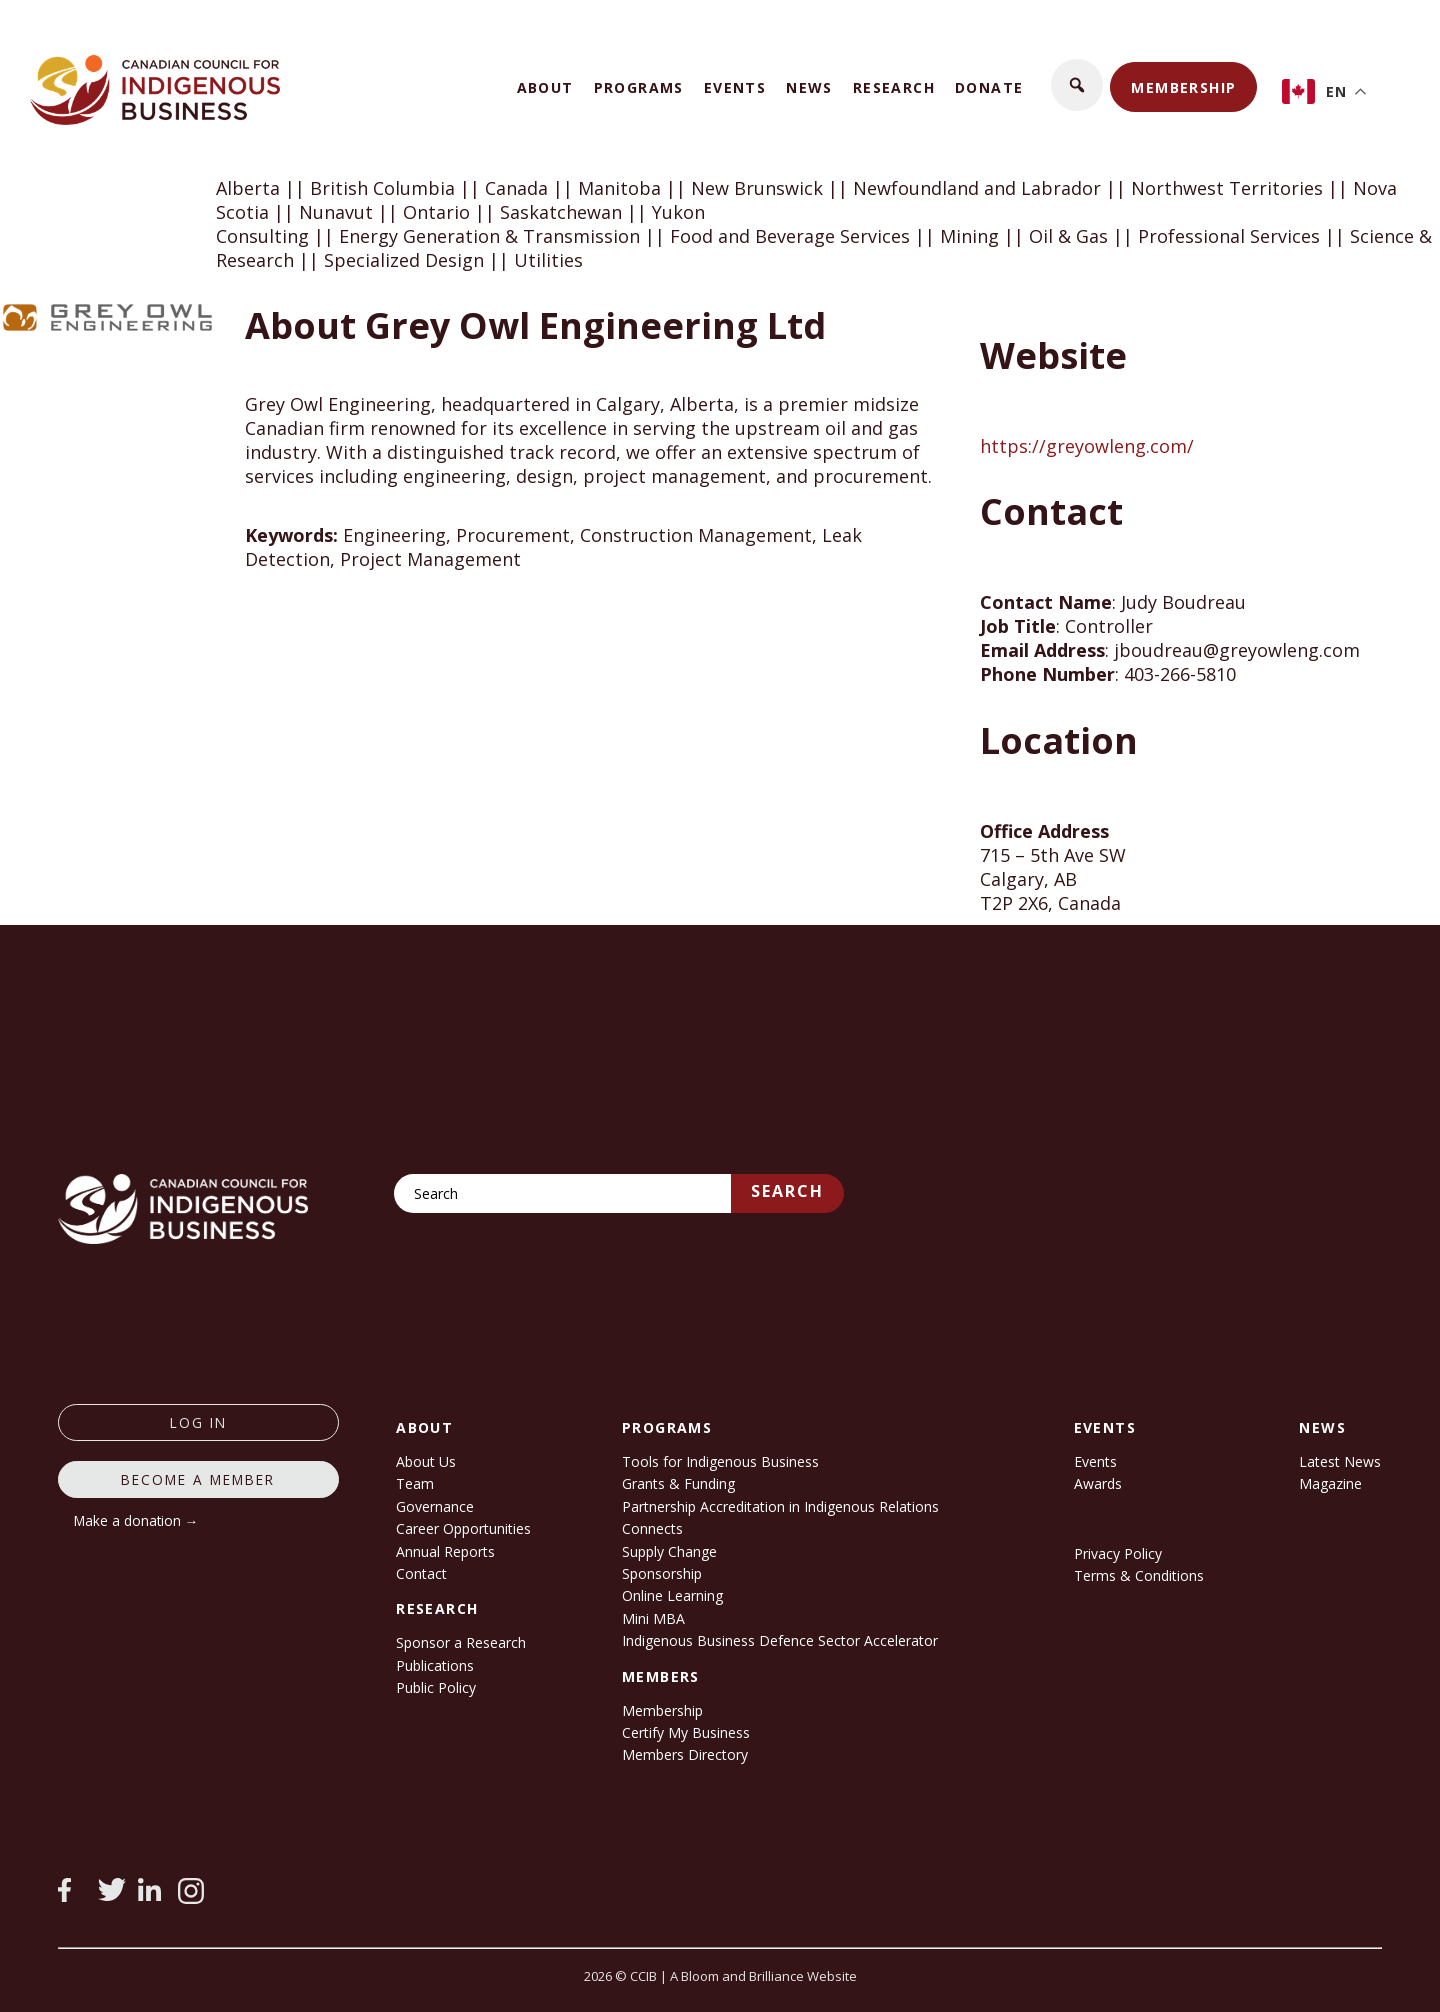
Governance (435, 1506)
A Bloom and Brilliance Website (763, 1976)
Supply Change (669, 1551)
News (809, 87)
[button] (1077, 85)
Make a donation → (136, 1520)
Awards (1098, 1483)
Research (894, 87)
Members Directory (685, 1754)
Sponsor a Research (461, 1642)
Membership (1183, 87)
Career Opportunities (463, 1528)
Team (415, 1483)
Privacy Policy (1118, 1553)
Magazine (1330, 1483)
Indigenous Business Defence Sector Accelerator (780, 1640)
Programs (639, 87)
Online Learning (672, 1595)
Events (735, 87)
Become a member (198, 1479)
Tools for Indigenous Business (720, 1461)
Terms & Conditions (1139, 1575)
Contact (421, 1573)
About (545, 87)
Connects (652, 1528)
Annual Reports (445, 1551)
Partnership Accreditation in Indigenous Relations (780, 1506)
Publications (435, 1665)
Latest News (1340, 1461)
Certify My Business (686, 1732)
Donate (989, 87)
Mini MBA (653, 1618)
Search (787, 1191)
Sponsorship (662, 1573)
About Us (426, 1461)
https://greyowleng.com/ (1087, 446)
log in (198, 1422)
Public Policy (436, 1687)
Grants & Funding (678, 1483)
